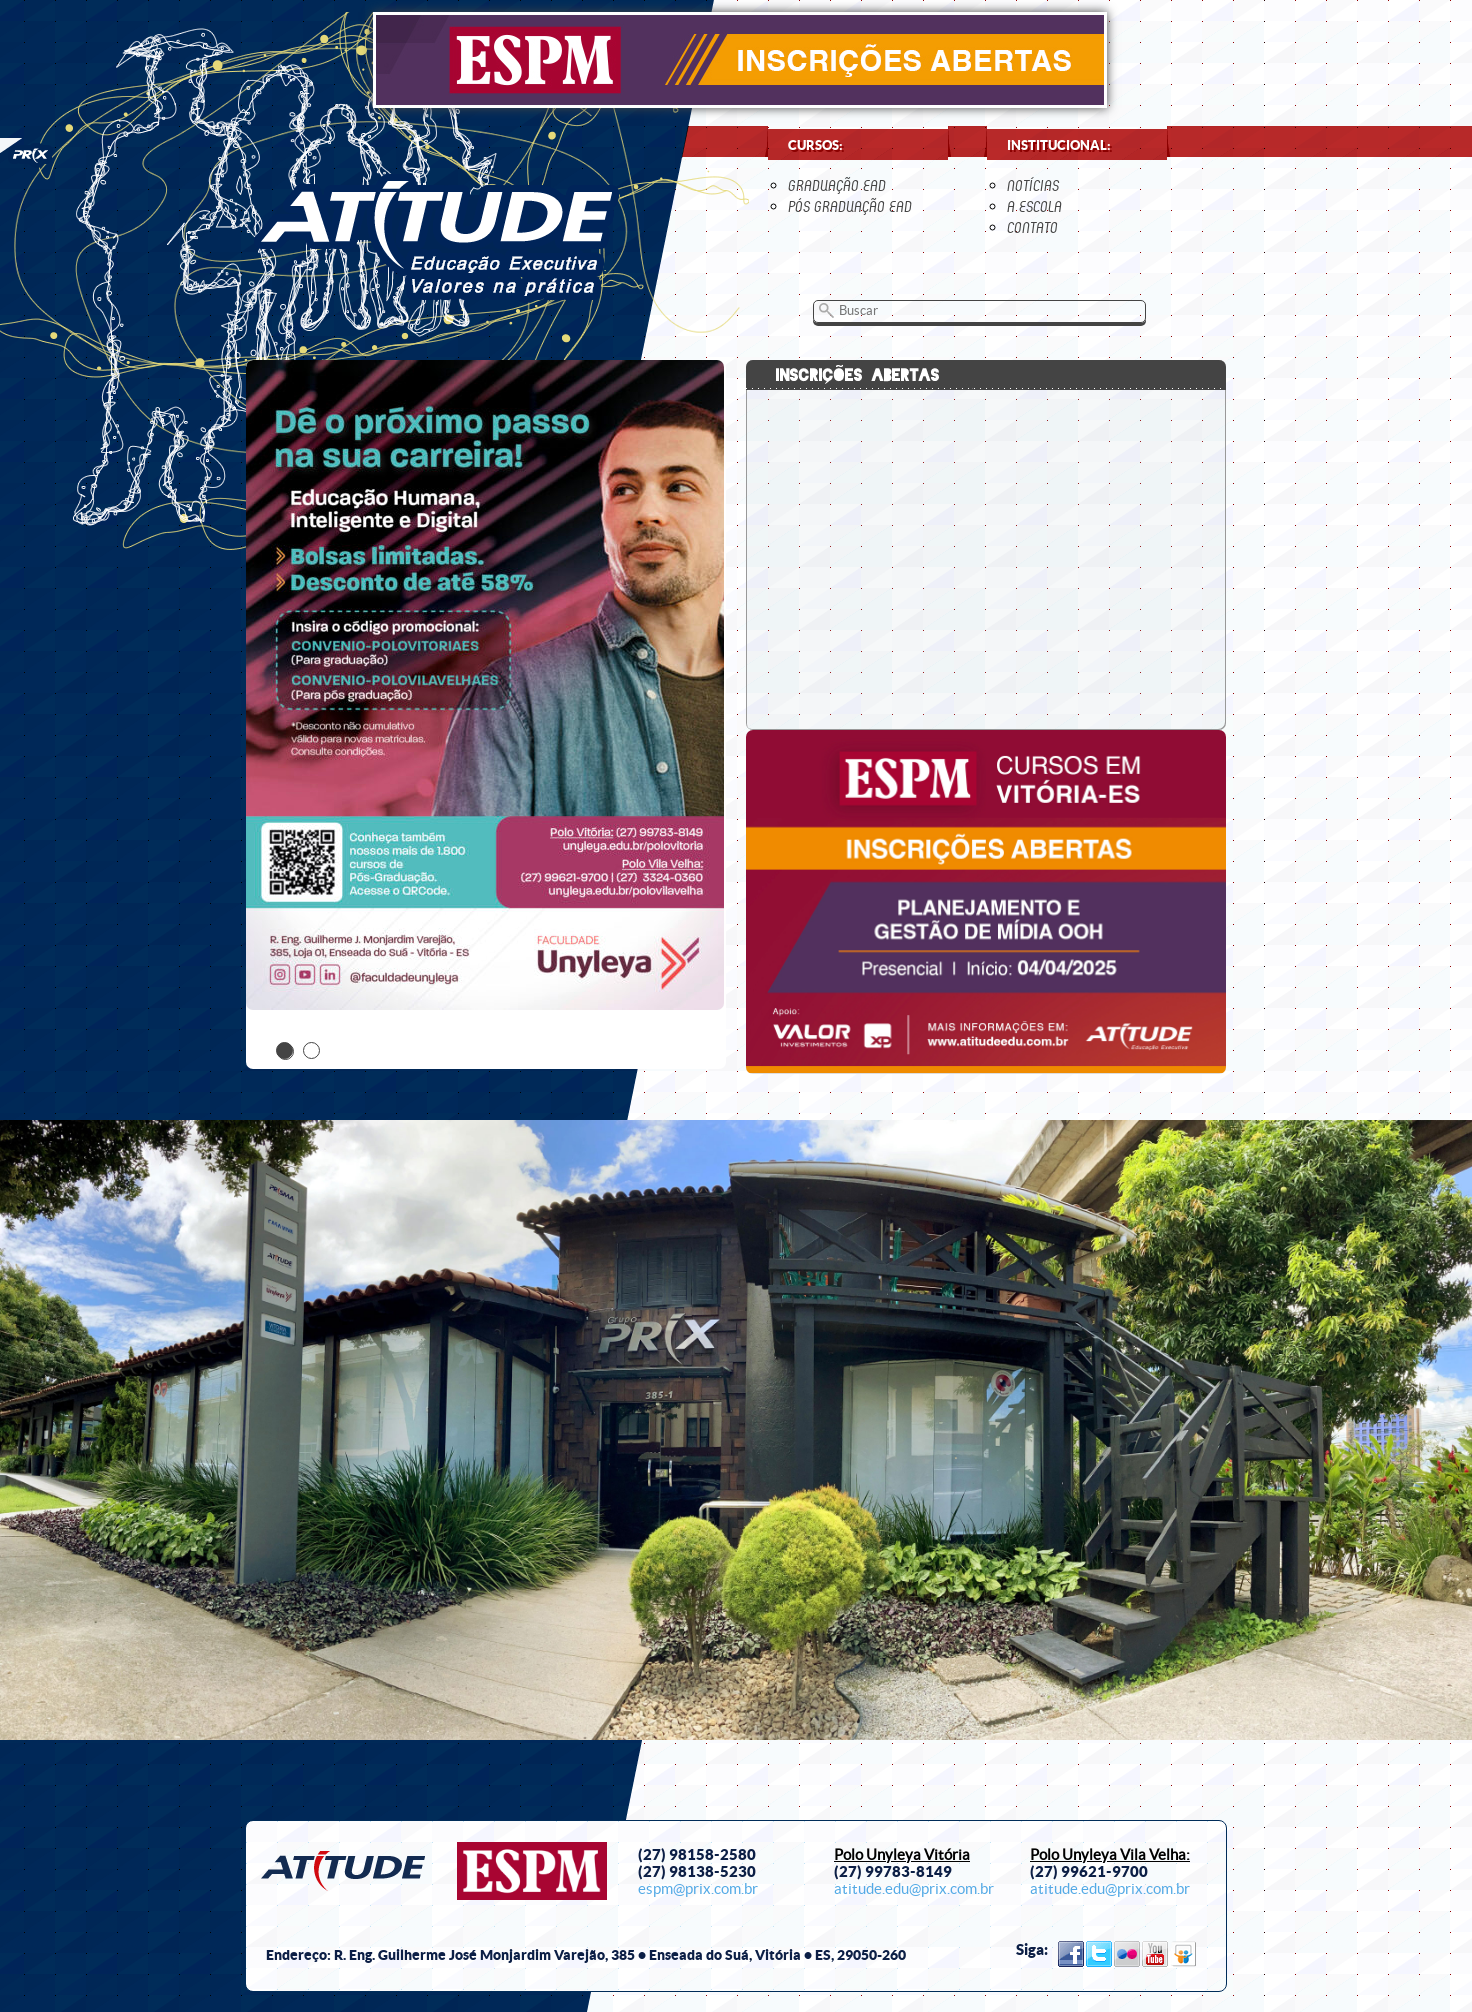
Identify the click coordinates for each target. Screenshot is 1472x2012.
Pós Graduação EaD (850, 206)
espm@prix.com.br (698, 1889)
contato (1032, 227)
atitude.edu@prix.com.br (914, 1889)
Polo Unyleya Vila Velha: (1110, 1855)
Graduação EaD (837, 185)
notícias (1033, 185)
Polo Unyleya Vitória (902, 1855)
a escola (1034, 206)
